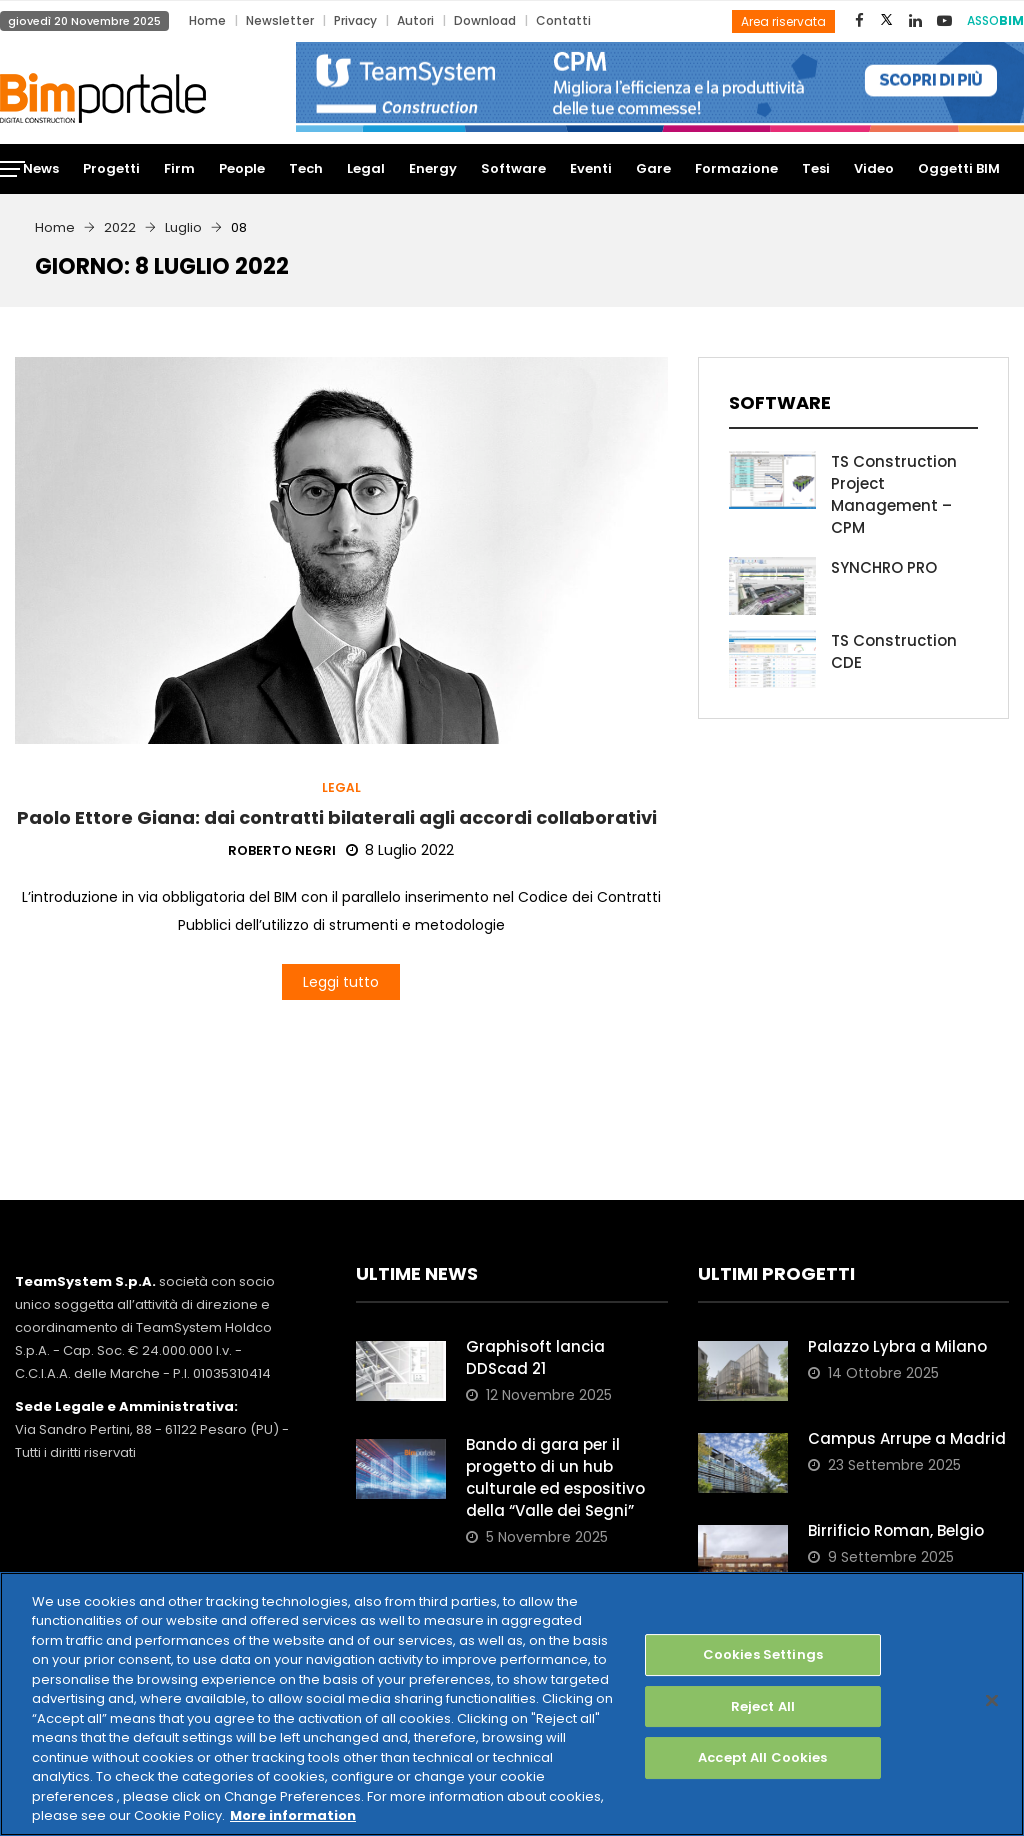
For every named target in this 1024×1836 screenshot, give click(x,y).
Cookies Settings (763, 1654)
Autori (415, 20)
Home (207, 20)
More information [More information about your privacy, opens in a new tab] (293, 1815)
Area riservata (783, 21)
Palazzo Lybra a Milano (897, 1346)
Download (485, 20)
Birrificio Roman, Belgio (896, 1530)
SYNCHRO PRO (884, 567)
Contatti (563, 20)
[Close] (992, 1700)
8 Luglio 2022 (400, 850)
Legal (341, 788)
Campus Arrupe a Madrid (907, 1438)
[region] (512, 1704)
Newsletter (280, 20)
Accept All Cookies (762, 1757)
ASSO (995, 20)
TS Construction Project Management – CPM (894, 494)
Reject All (763, 1706)
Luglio (183, 227)
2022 (120, 227)
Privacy (355, 20)
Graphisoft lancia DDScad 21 (535, 1357)
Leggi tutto (341, 982)
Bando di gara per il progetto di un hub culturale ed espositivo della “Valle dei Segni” (555, 1477)
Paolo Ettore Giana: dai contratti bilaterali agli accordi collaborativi (341, 817)
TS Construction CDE (894, 651)
